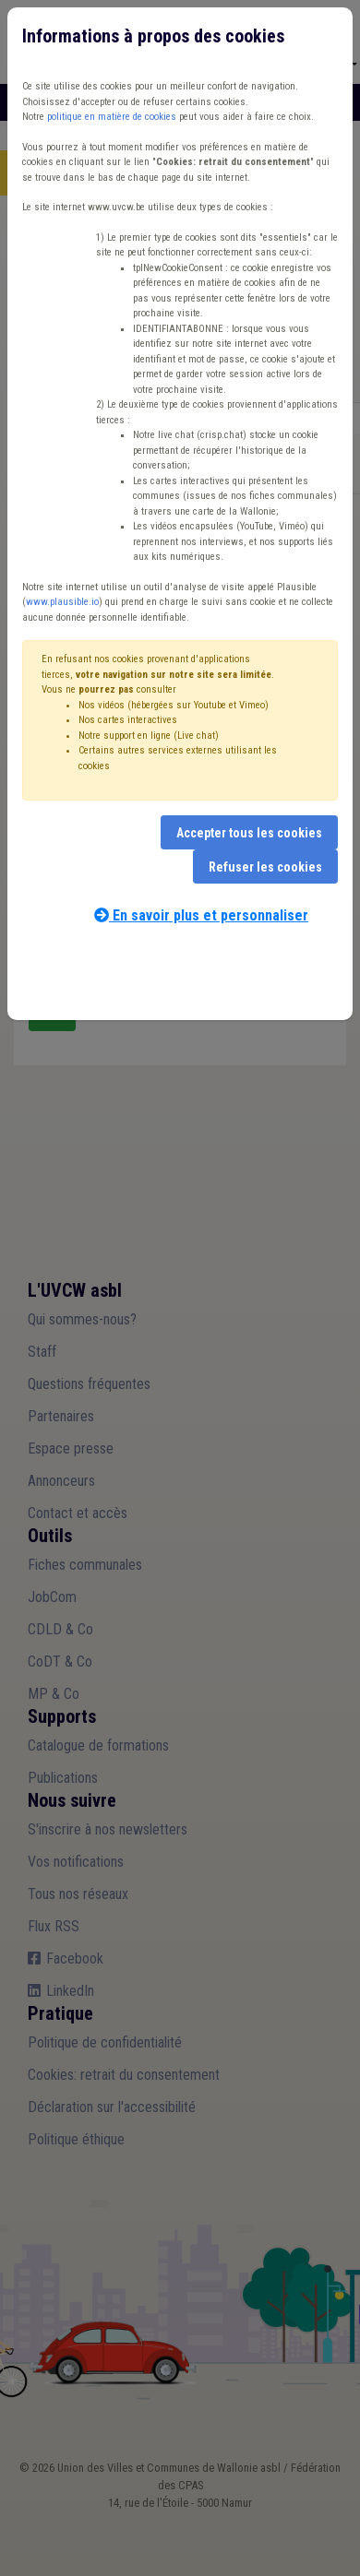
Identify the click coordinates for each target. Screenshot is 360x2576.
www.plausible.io (62, 602)
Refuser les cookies (265, 867)
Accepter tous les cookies (249, 832)
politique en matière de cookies (111, 117)
